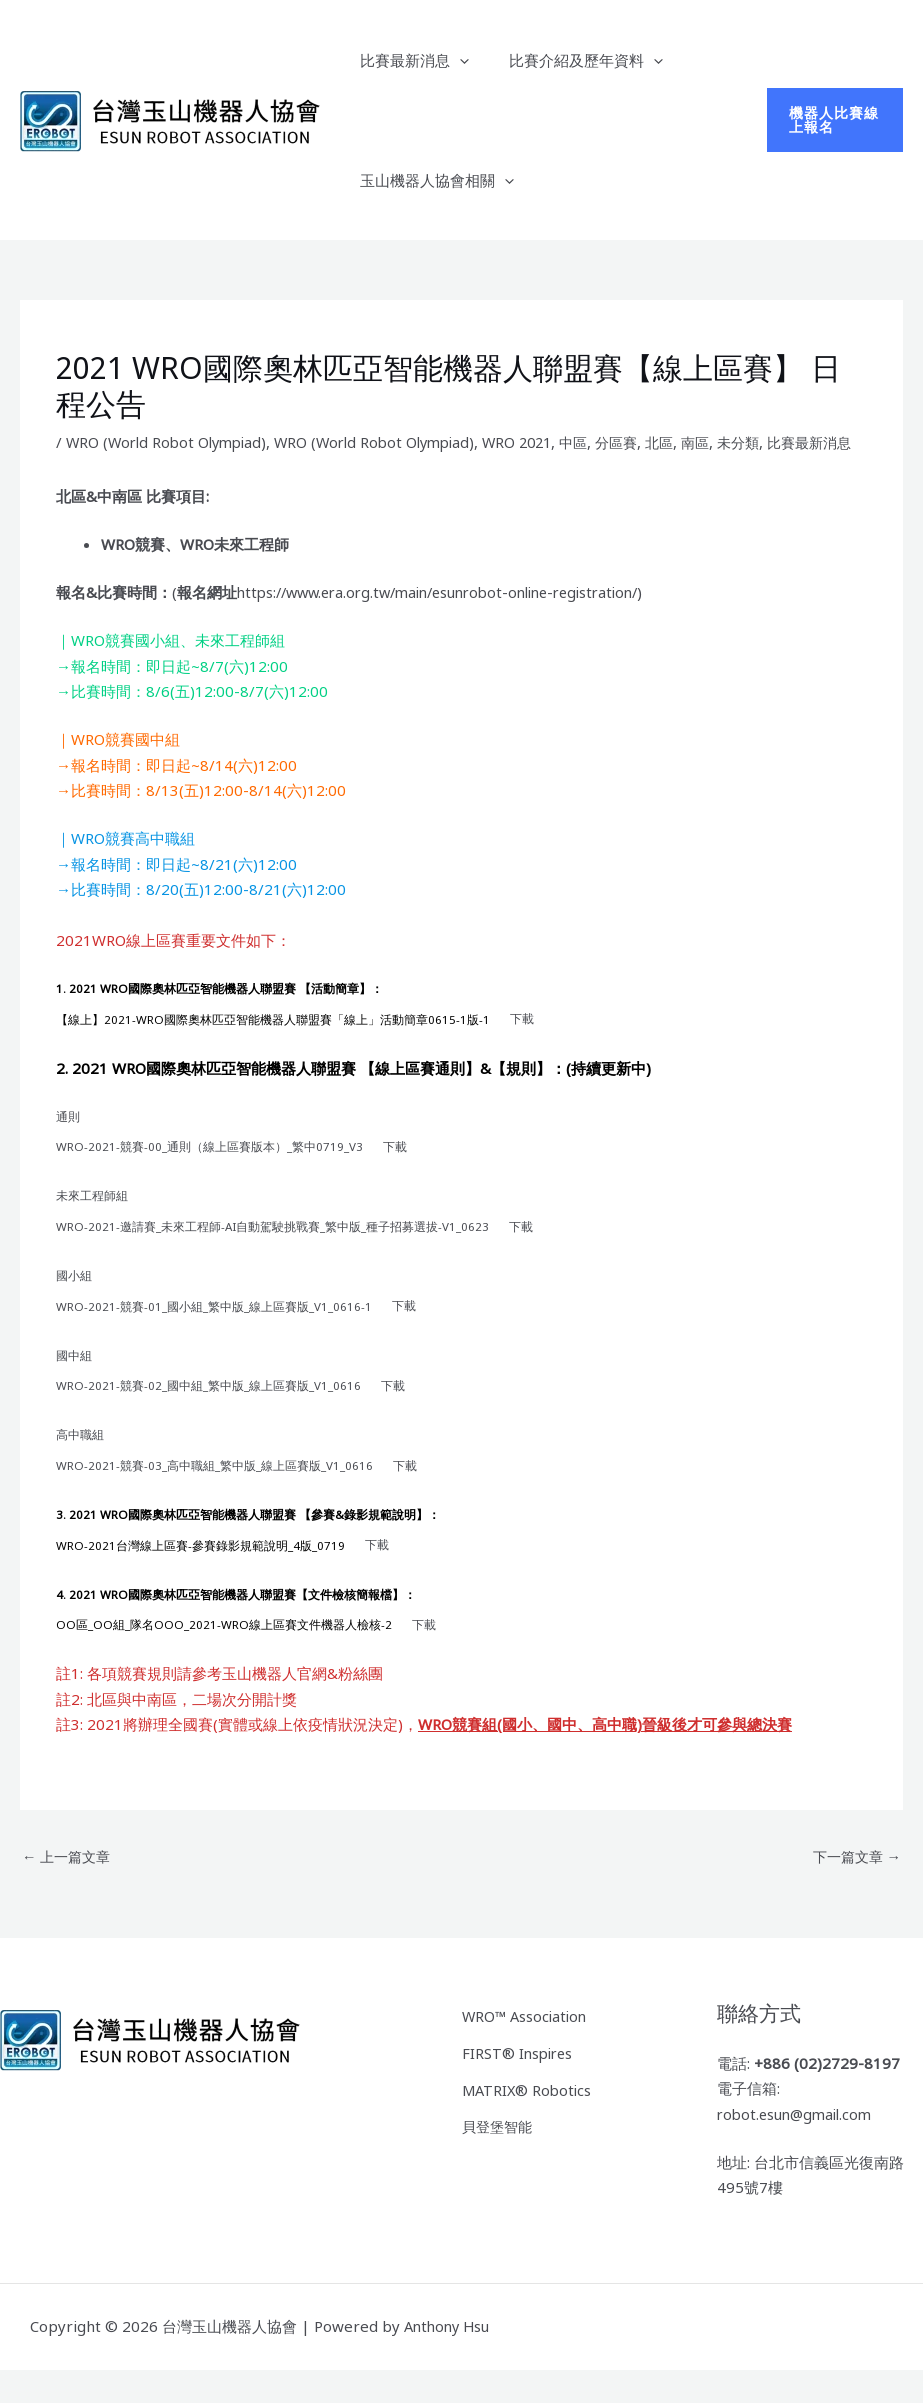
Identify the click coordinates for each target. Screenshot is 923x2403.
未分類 (773, 442)
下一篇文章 (854, 1890)
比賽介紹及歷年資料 (571, 60)
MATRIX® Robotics (529, 2120)
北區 (690, 442)
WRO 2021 (539, 442)
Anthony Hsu (449, 2360)
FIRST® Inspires (519, 2084)
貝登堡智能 (499, 2155)
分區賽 (644, 442)
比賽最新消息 (409, 60)
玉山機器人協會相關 (432, 180)
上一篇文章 (69, 1890)
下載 (523, 1041)
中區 (599, 442)
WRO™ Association (527, 2049)
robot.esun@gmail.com (798, 2147)
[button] (454, 60)
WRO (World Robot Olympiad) (171, 442)
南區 (728, 442)
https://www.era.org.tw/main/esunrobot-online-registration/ (453, 614)
